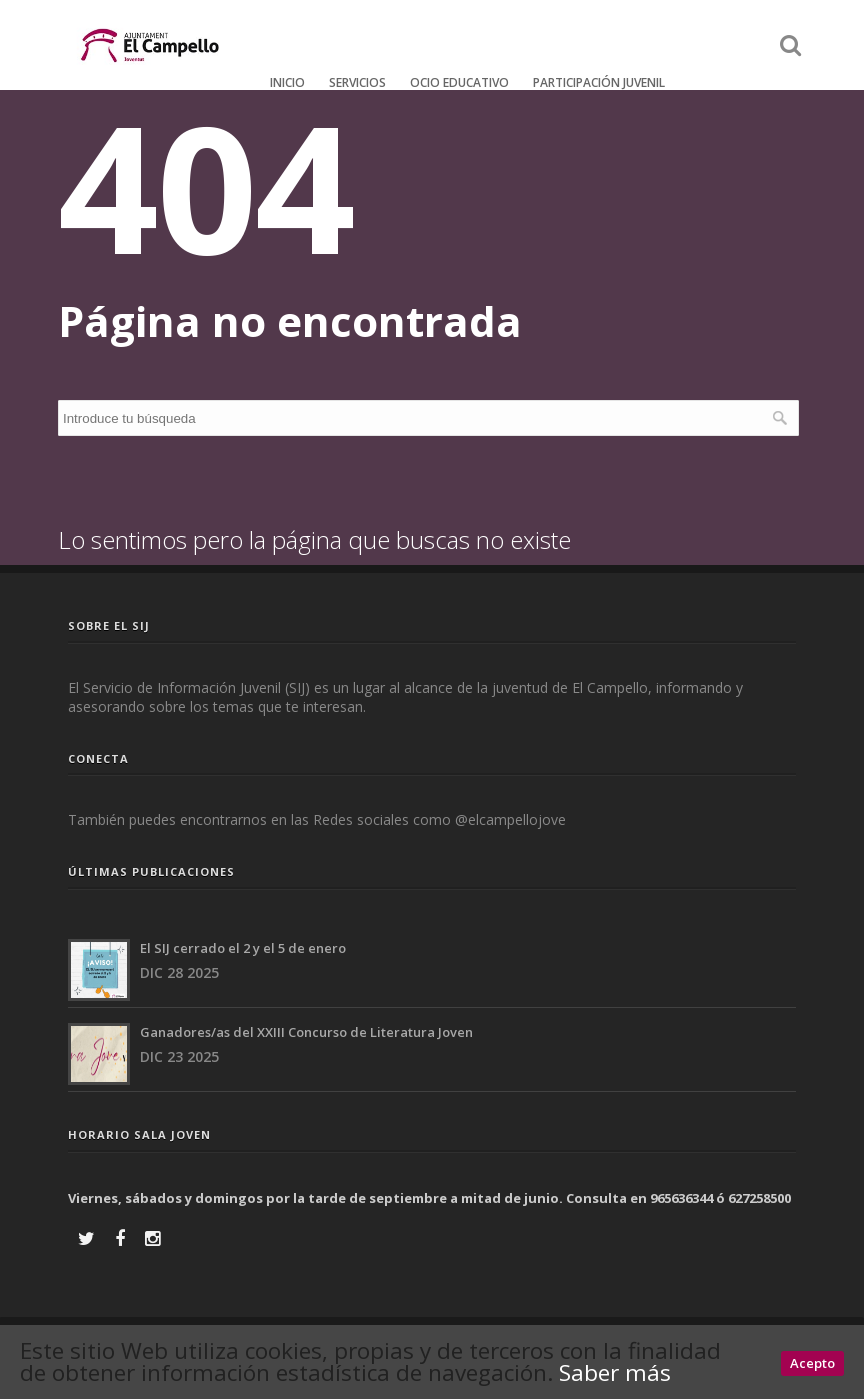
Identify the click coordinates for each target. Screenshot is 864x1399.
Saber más (615, 1372)
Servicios (357, 82)
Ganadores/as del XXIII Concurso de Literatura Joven (306, 1032)
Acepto (812, 1363)
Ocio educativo (459, 82)
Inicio (287, 82)
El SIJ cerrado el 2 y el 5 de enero (243, 948)
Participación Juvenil (599, 82)
